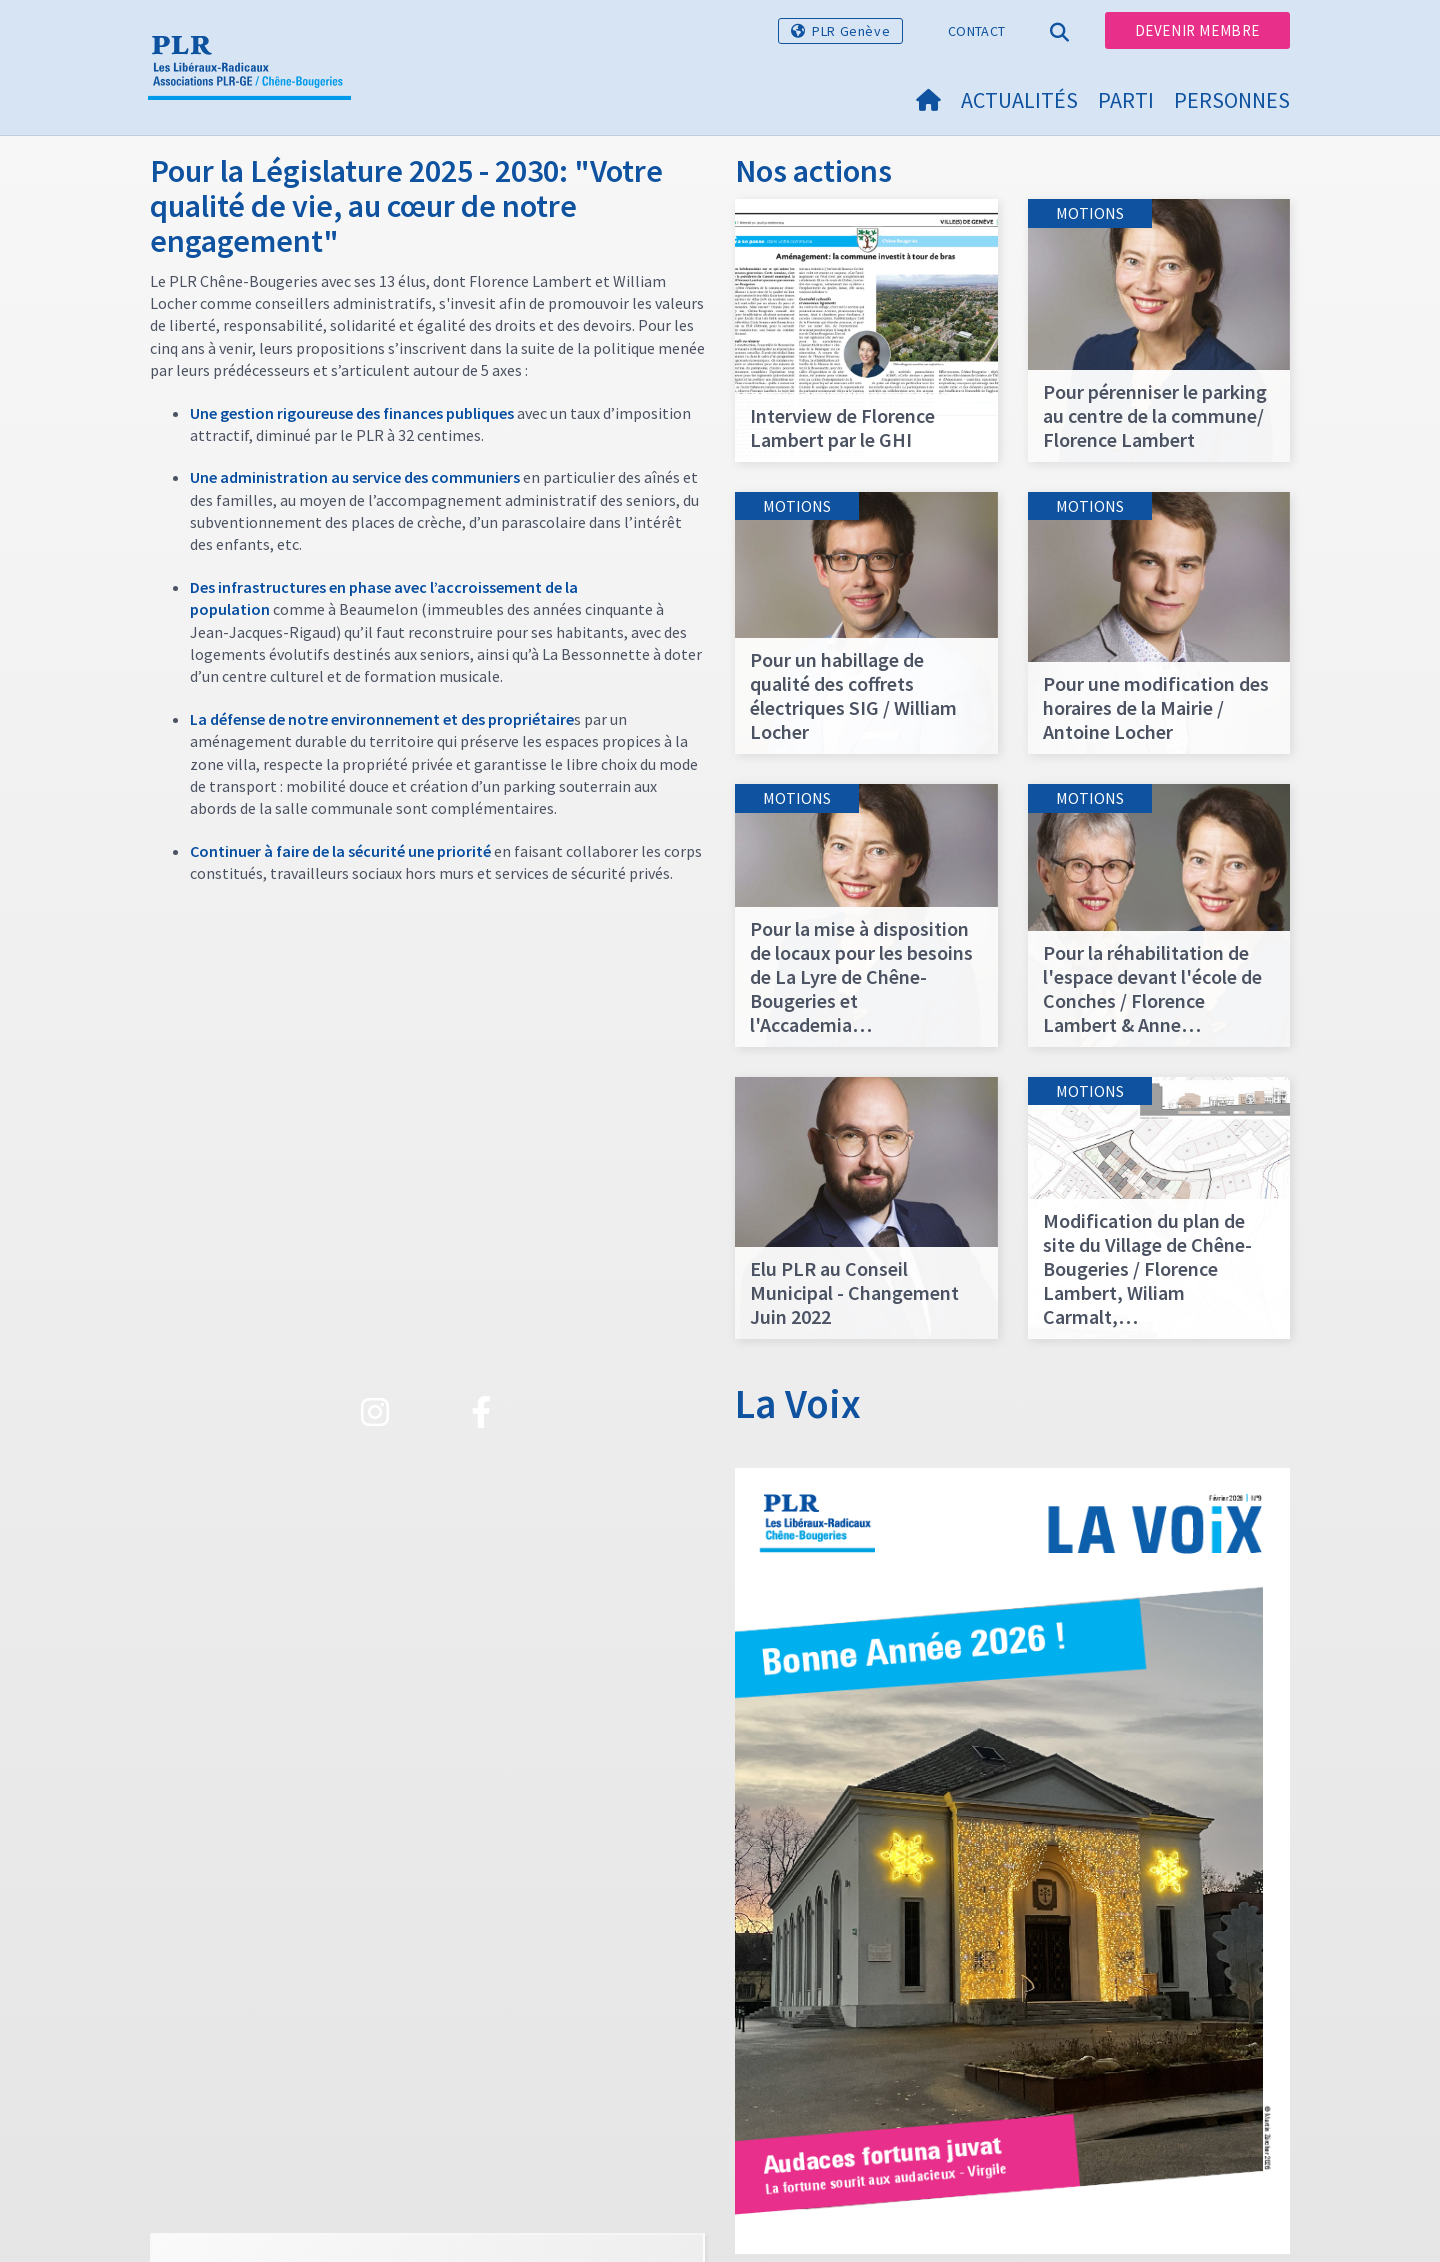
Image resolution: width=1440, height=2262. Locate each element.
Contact (976, 31)
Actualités (1019, 100)
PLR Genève (851, 31)
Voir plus (427, 1903)
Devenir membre (1197, 30)
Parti (1126, 100)
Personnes (1232, 100)
